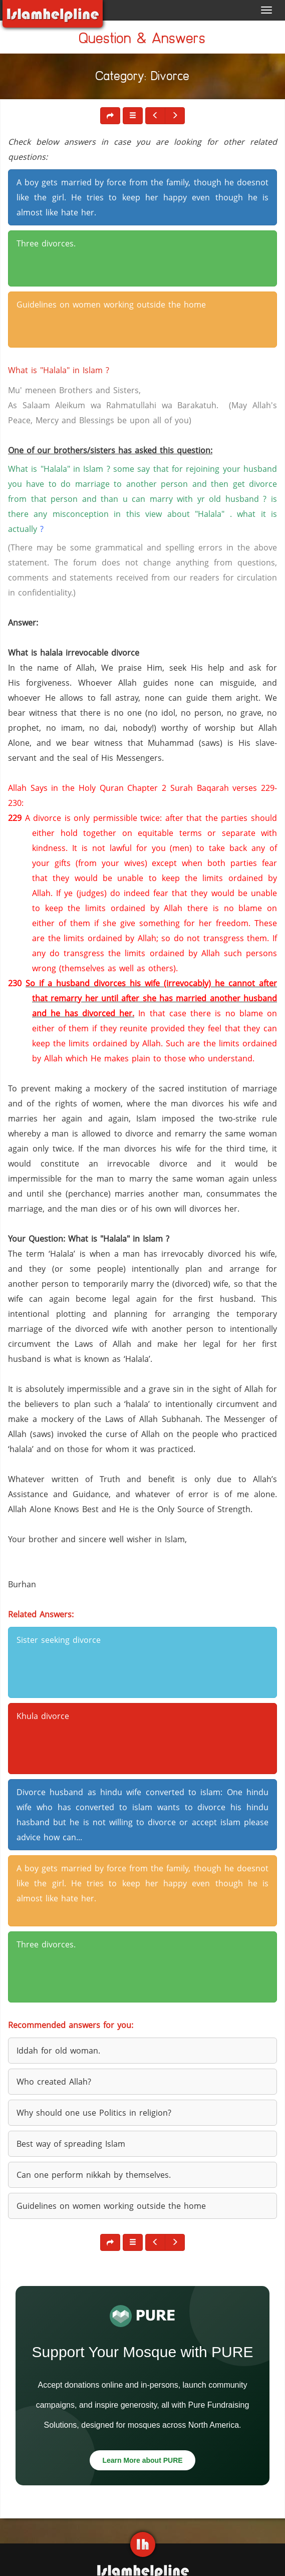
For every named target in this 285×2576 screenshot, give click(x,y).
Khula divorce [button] (43, 1716)
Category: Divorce (143, 78)
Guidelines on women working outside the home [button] (111, 304)
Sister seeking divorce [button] (59, 1639)
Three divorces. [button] (46, 243)
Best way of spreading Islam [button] (71, 2143)
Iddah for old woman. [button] (58, 2050)
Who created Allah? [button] (54, 2081)
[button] (133, 115)
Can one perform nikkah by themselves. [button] (94, 2174)
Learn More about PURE (142, 2460)
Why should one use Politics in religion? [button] (94, 2112)
